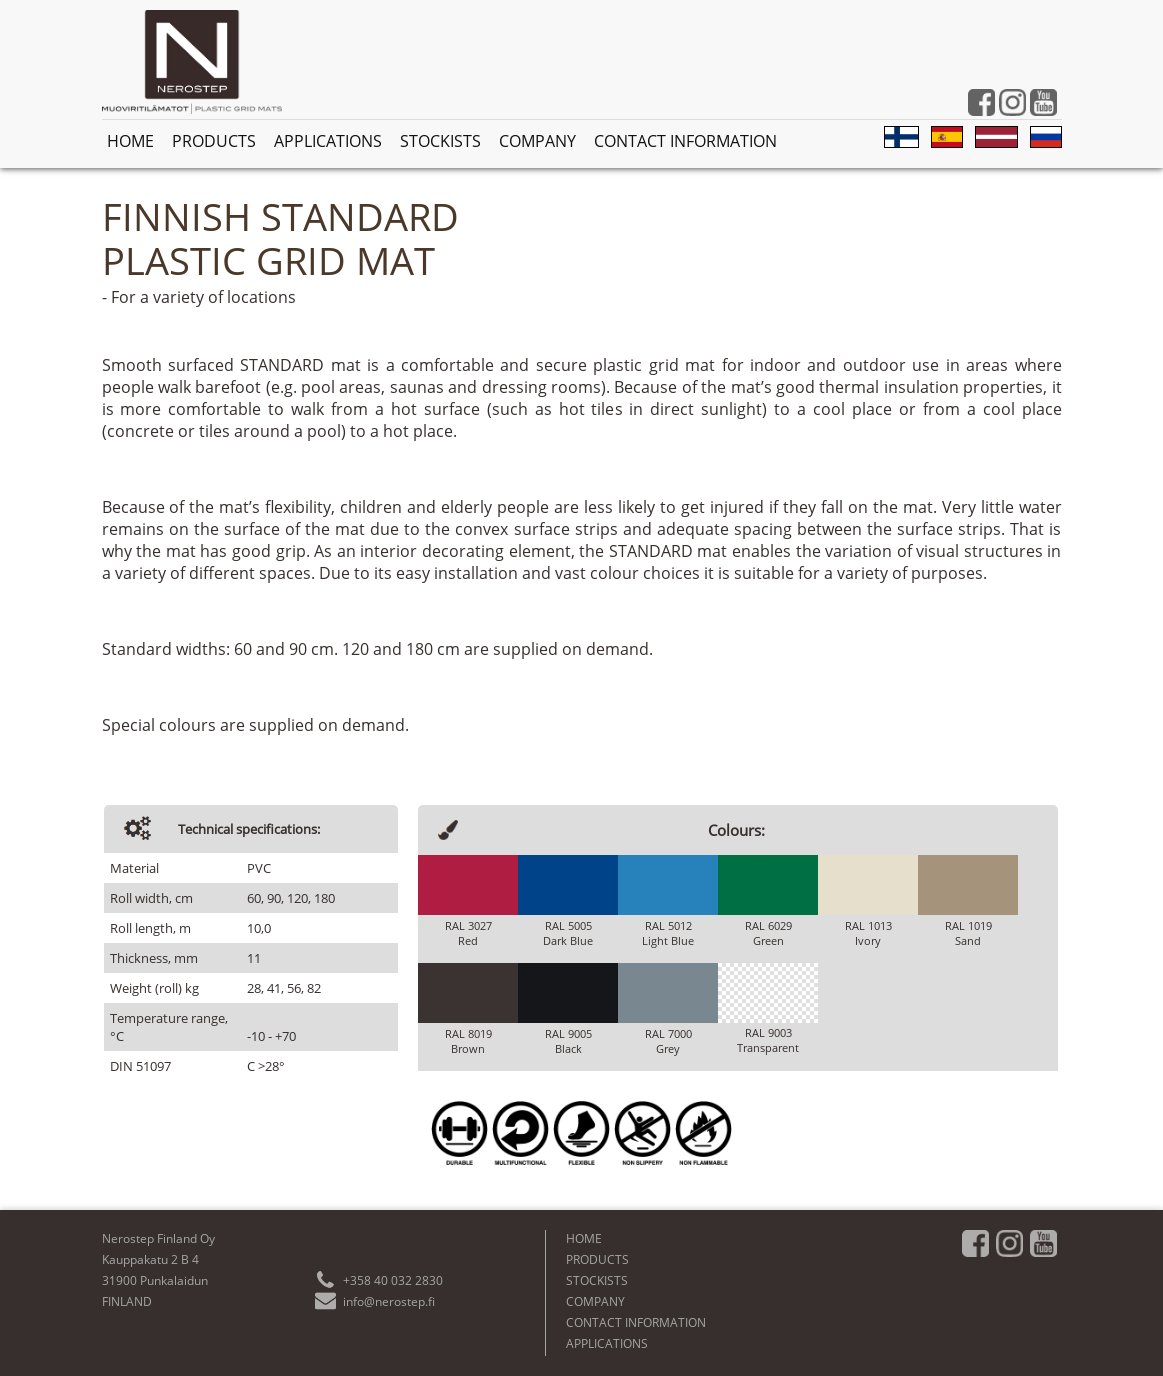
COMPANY (537, 141)
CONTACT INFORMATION (685, 141)
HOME (130, 141)
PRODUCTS (214, 141)
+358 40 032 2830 (393, 1280)
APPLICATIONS (328, 141)
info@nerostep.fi (389, 1301)
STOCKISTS (440, 141)
